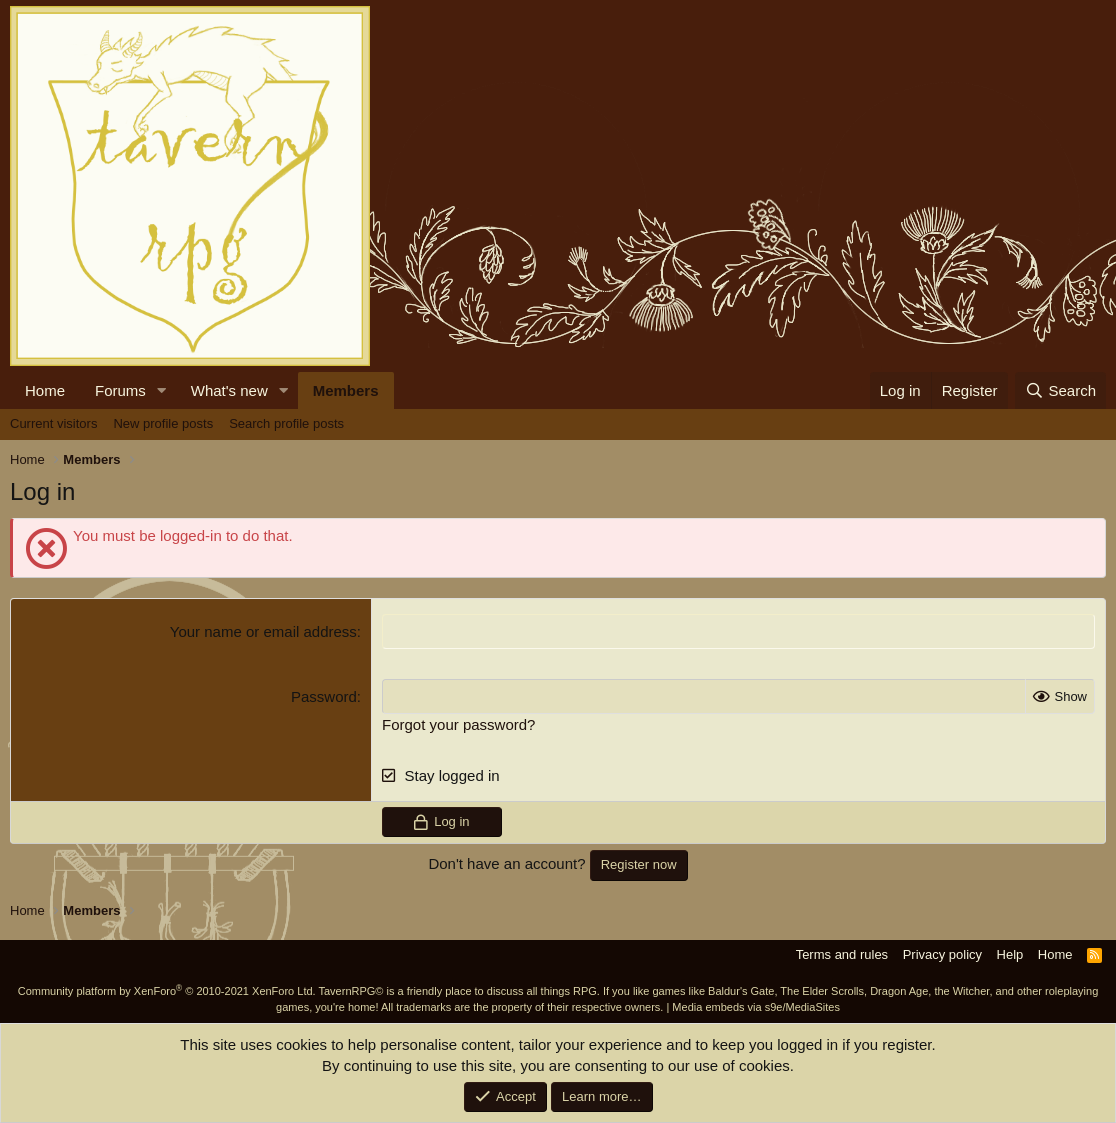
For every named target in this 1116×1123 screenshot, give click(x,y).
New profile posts (163, 423)
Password (324, 696)
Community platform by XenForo (167, 991)
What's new (229, 390)
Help (1010, 954)
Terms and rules (842, 954)
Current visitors (53, 423)
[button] (162, 390)
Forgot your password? (458, 724)
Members (346, 390)
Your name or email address (263, 631)
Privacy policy (942, 954)
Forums (120, 390)
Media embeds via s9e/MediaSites (756, 1007)
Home (45, 390)
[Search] (1060, 390)
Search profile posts (286, 423)
